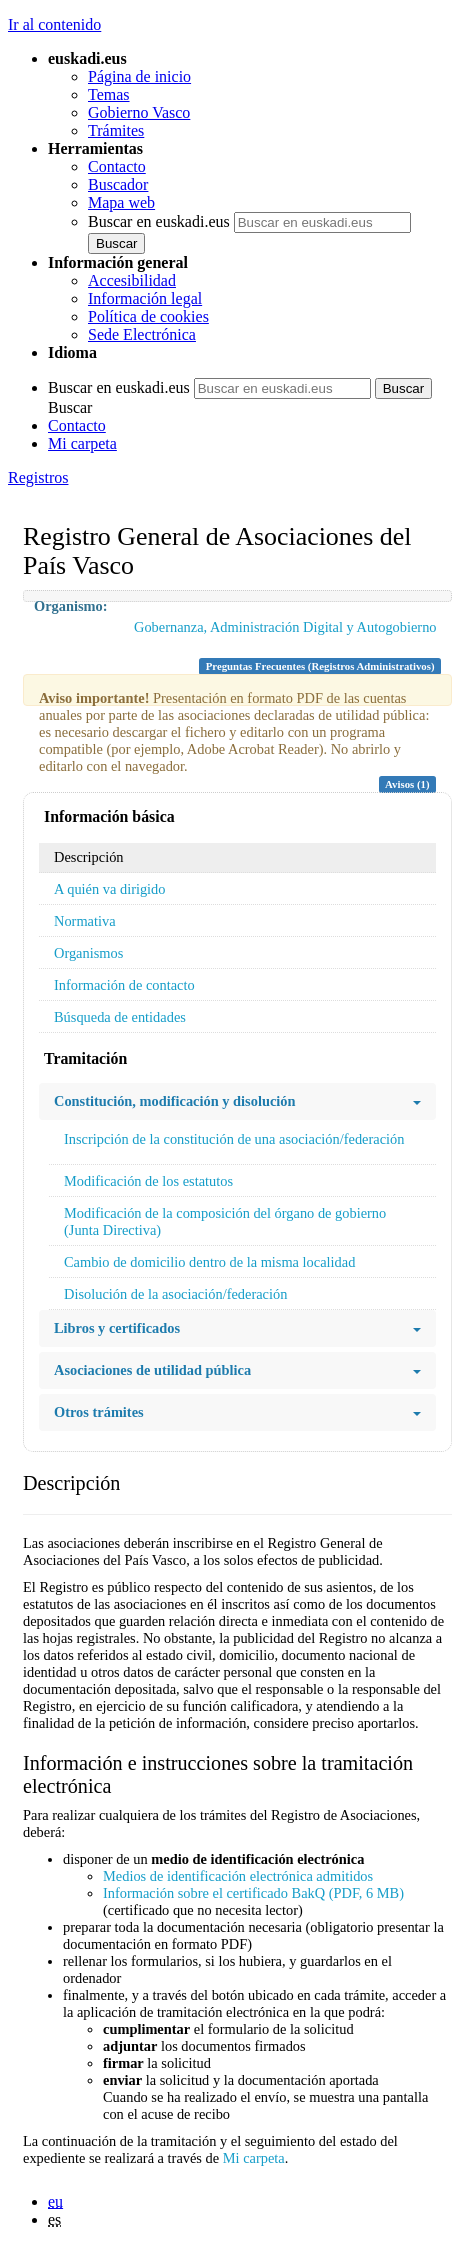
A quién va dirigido (110, 889)
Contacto (117, 166)
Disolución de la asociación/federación (175, 1294)
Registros (38, 477)
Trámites (116, 130)
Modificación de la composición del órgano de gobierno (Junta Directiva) (225, 1221)
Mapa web (121, 202)
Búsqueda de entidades (120, 1017)
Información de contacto (124, 985)
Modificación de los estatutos (148, 1181)
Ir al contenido (54, 24)
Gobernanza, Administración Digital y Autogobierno (285, 627)
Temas (109, 94)
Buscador (118, 184)
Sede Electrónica (142, 334)
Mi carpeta (82, 443)
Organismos (88, 953)
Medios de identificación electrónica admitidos (238, 1876)
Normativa (85, 921)
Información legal (145, 298)
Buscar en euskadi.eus (159, 221)
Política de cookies (148, 316)
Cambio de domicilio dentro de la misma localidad (209, 1262)
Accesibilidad (132, 280)
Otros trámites (237, 1412)
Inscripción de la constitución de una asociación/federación (234, 1139)
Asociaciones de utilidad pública (237, 1370)
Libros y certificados (237, 1328)
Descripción (89, 857)
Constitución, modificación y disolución (237, 1101)
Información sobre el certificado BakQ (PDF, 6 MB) (253, 1893)
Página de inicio (139, 76)
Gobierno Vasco (139, 112)
